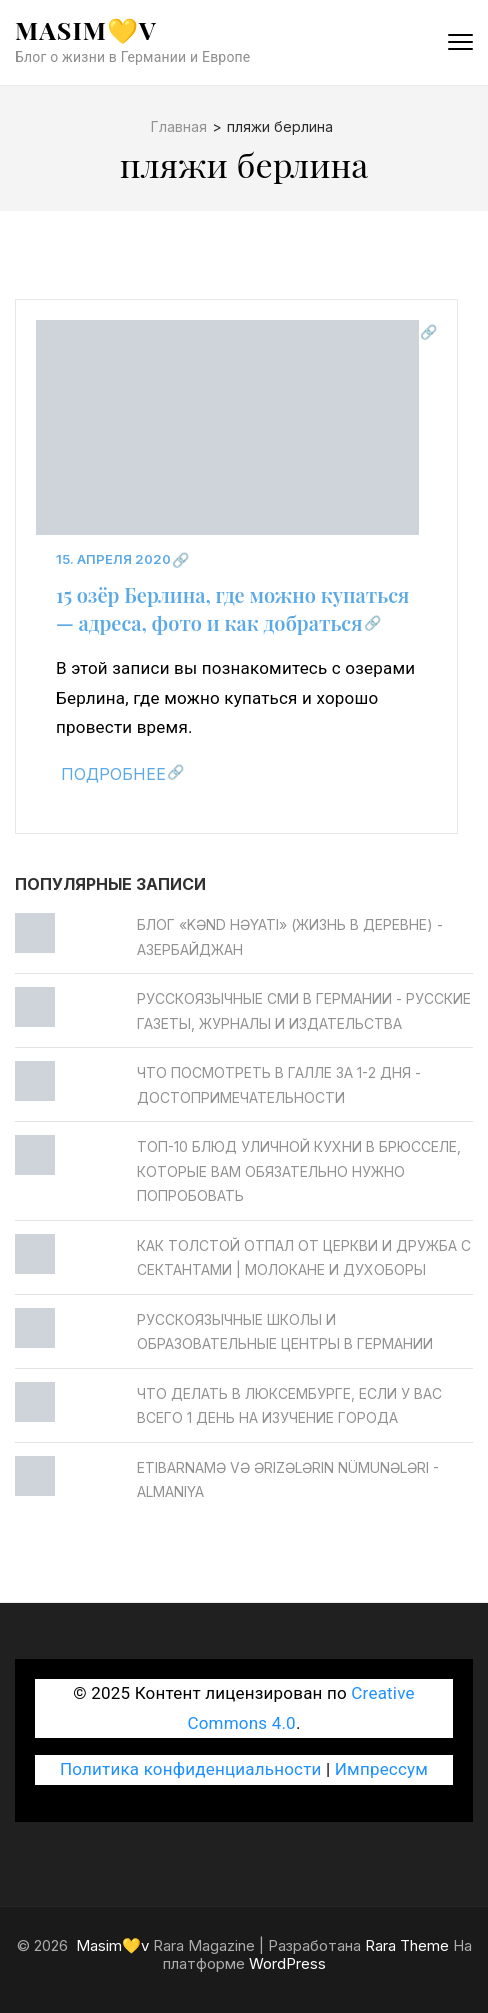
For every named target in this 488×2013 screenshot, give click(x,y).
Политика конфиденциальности (191, 1769)
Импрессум (381, 1769)
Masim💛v (86, 29)
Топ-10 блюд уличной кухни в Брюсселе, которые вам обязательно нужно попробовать (299, 1171)
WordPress (287, 1963)
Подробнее (113, 774)
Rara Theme (407, 1945)
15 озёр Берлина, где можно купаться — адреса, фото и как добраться (232, 608)
